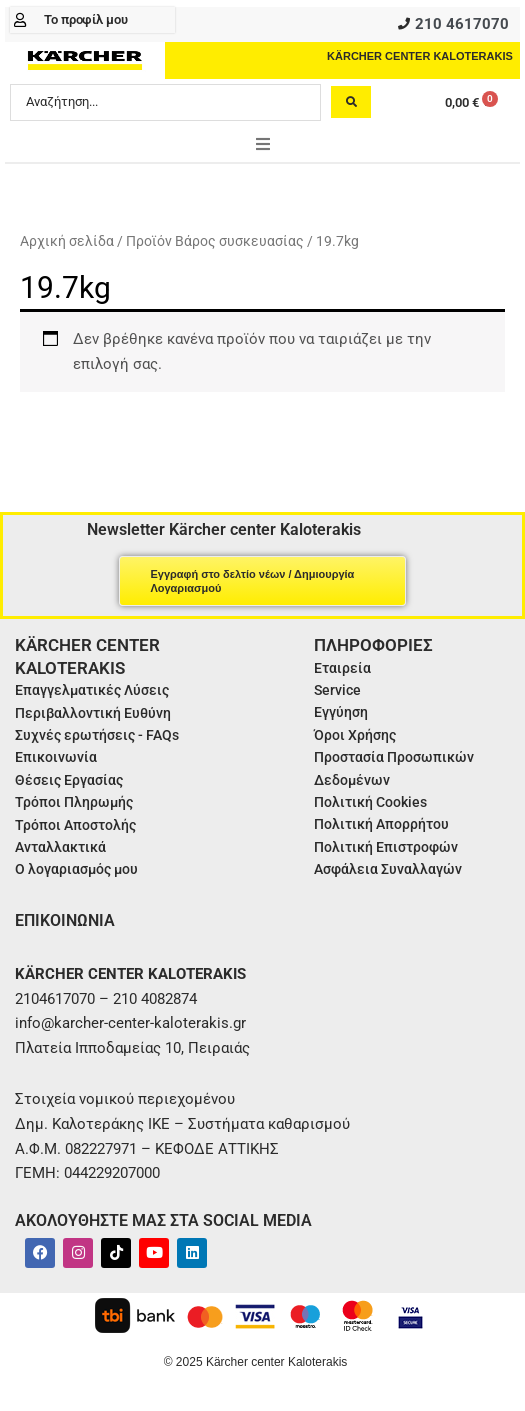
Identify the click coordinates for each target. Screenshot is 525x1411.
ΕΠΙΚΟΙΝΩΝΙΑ (65, 920)
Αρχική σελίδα (67, 241)
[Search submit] (351, 102)
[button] (263, 144)
